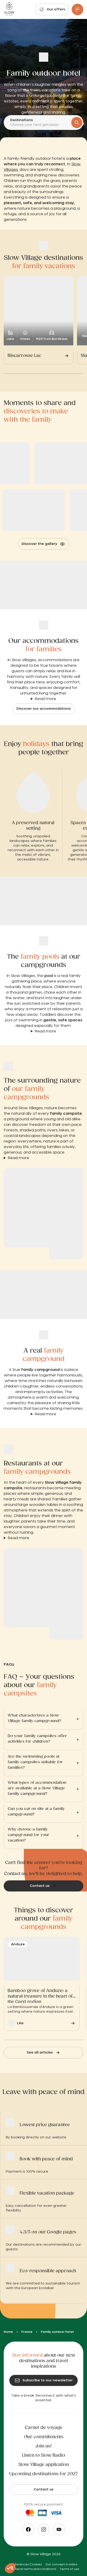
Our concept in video (61, 2564)
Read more (45, 699)
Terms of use (69, 2569)
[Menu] (77, 9)
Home (8, 2331)
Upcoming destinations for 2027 (43, 2474)
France (26, 2331)
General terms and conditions (33, 2569)
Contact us (43, 2489)
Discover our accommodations (43, 708)
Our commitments (43, 2437)
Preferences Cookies (26, 2564)
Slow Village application (43, 2465)
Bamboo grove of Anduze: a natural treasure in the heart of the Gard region (40, 1996)
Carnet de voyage (43, 2428)
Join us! (43, 2446)
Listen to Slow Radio (43, 2455)
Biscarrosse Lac (24, 356)
